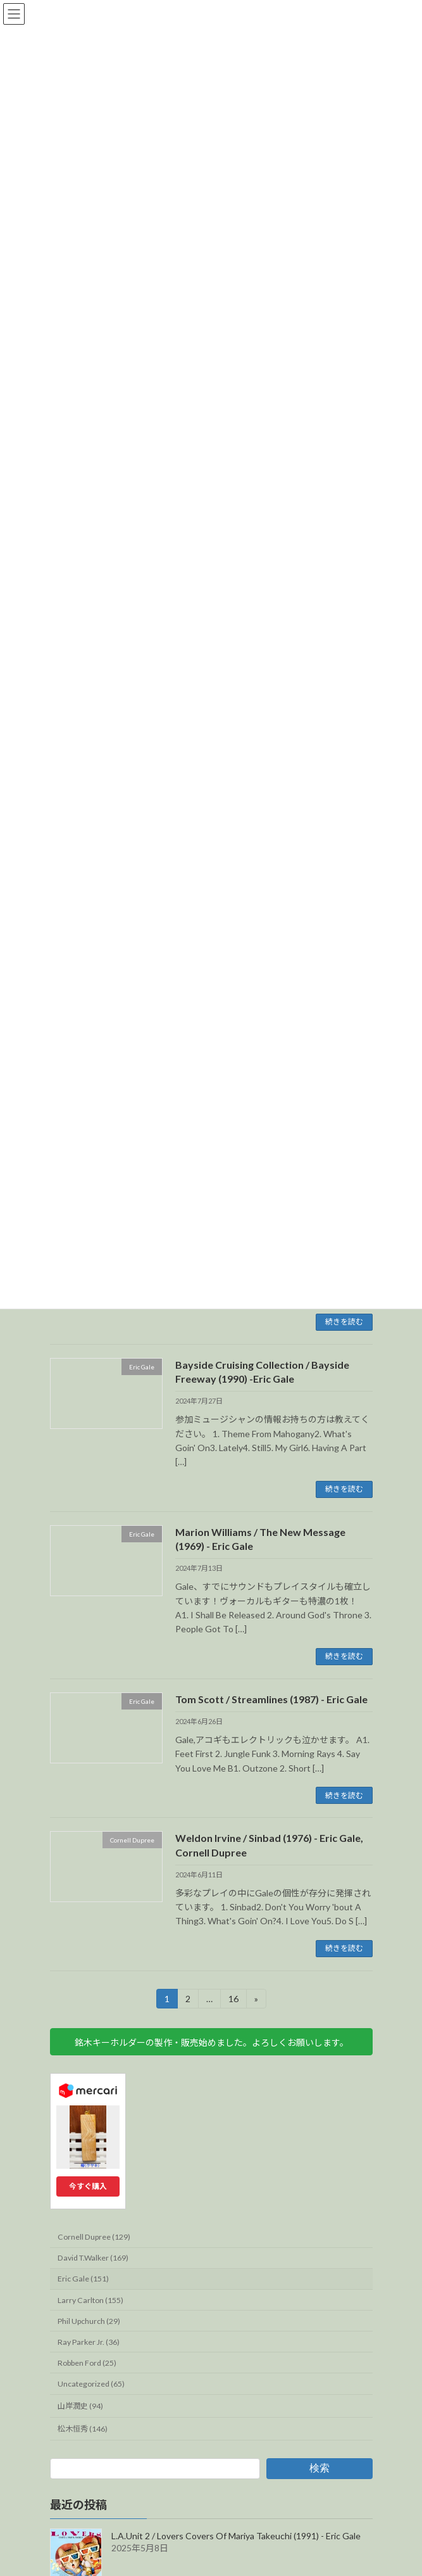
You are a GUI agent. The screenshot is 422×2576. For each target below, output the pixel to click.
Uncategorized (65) (91, 2384)
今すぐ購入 (88, 2186)
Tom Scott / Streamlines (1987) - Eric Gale (271, 1699)
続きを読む (344, 1321)
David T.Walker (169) (93, 2257)
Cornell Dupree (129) (94, 2237)
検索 (319, 2468)
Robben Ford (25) (87, 2363)
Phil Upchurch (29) (89, 2321)
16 (233, 2000)
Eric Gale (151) (83, 2278)
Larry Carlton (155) (90, 2299)
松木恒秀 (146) (83, 2428)
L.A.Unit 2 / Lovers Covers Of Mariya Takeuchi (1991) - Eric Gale (236, 2535)
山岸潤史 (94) (80, 2406)
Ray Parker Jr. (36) (89, 2342)
